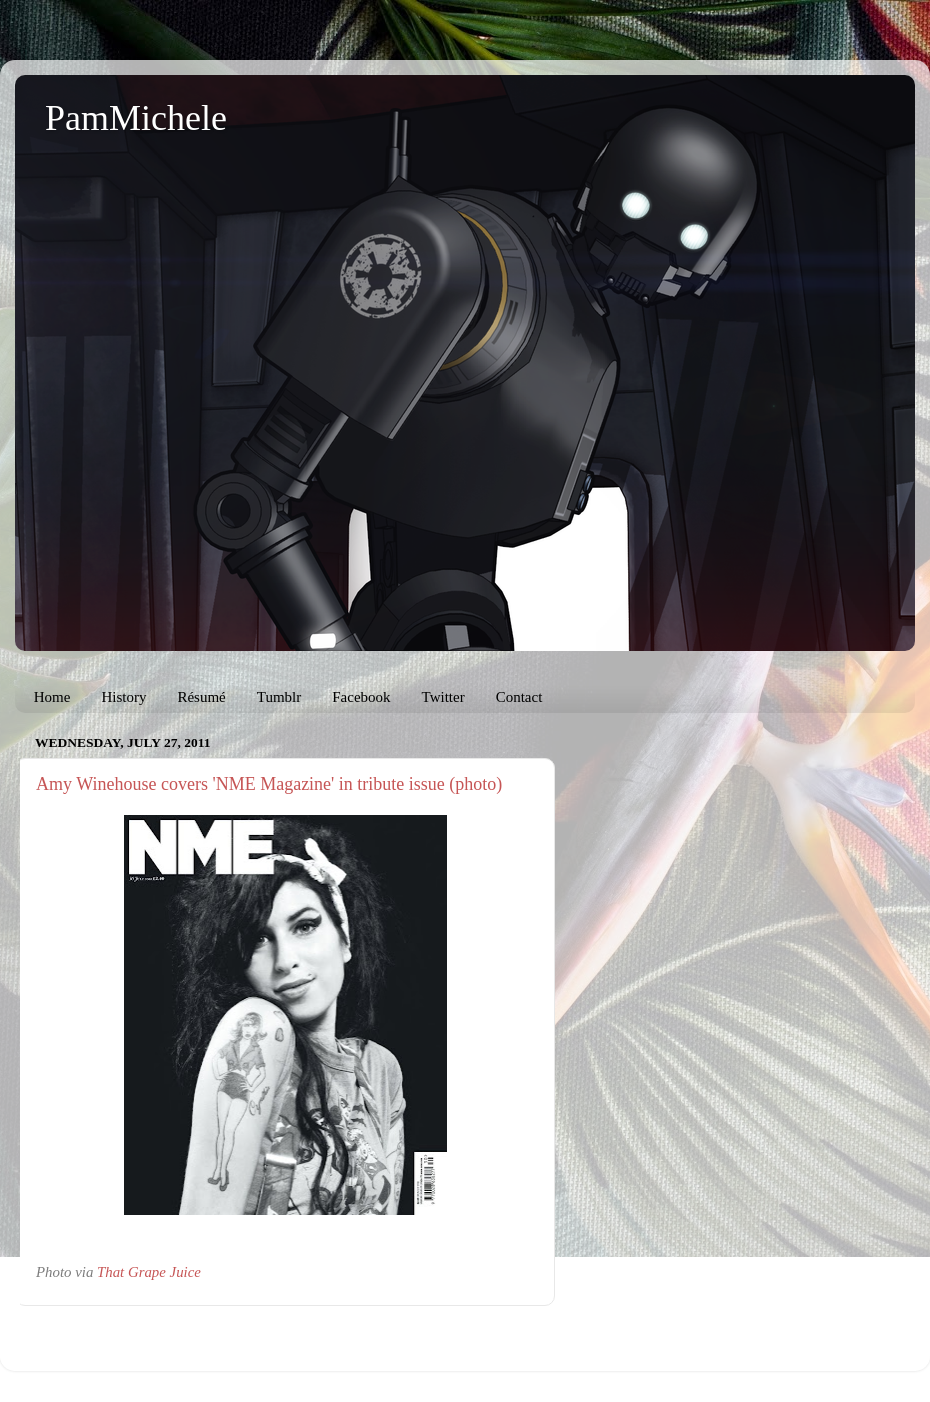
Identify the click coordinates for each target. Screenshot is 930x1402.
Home (52, 697)
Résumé (201, 697)
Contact (519, 697)
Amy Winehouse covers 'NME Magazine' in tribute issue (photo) (269, 784)
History (123, 697)
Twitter (443, 697)
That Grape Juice (149, 1272)
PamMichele (136, 118)
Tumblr (279, 697)
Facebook (361, 697)
